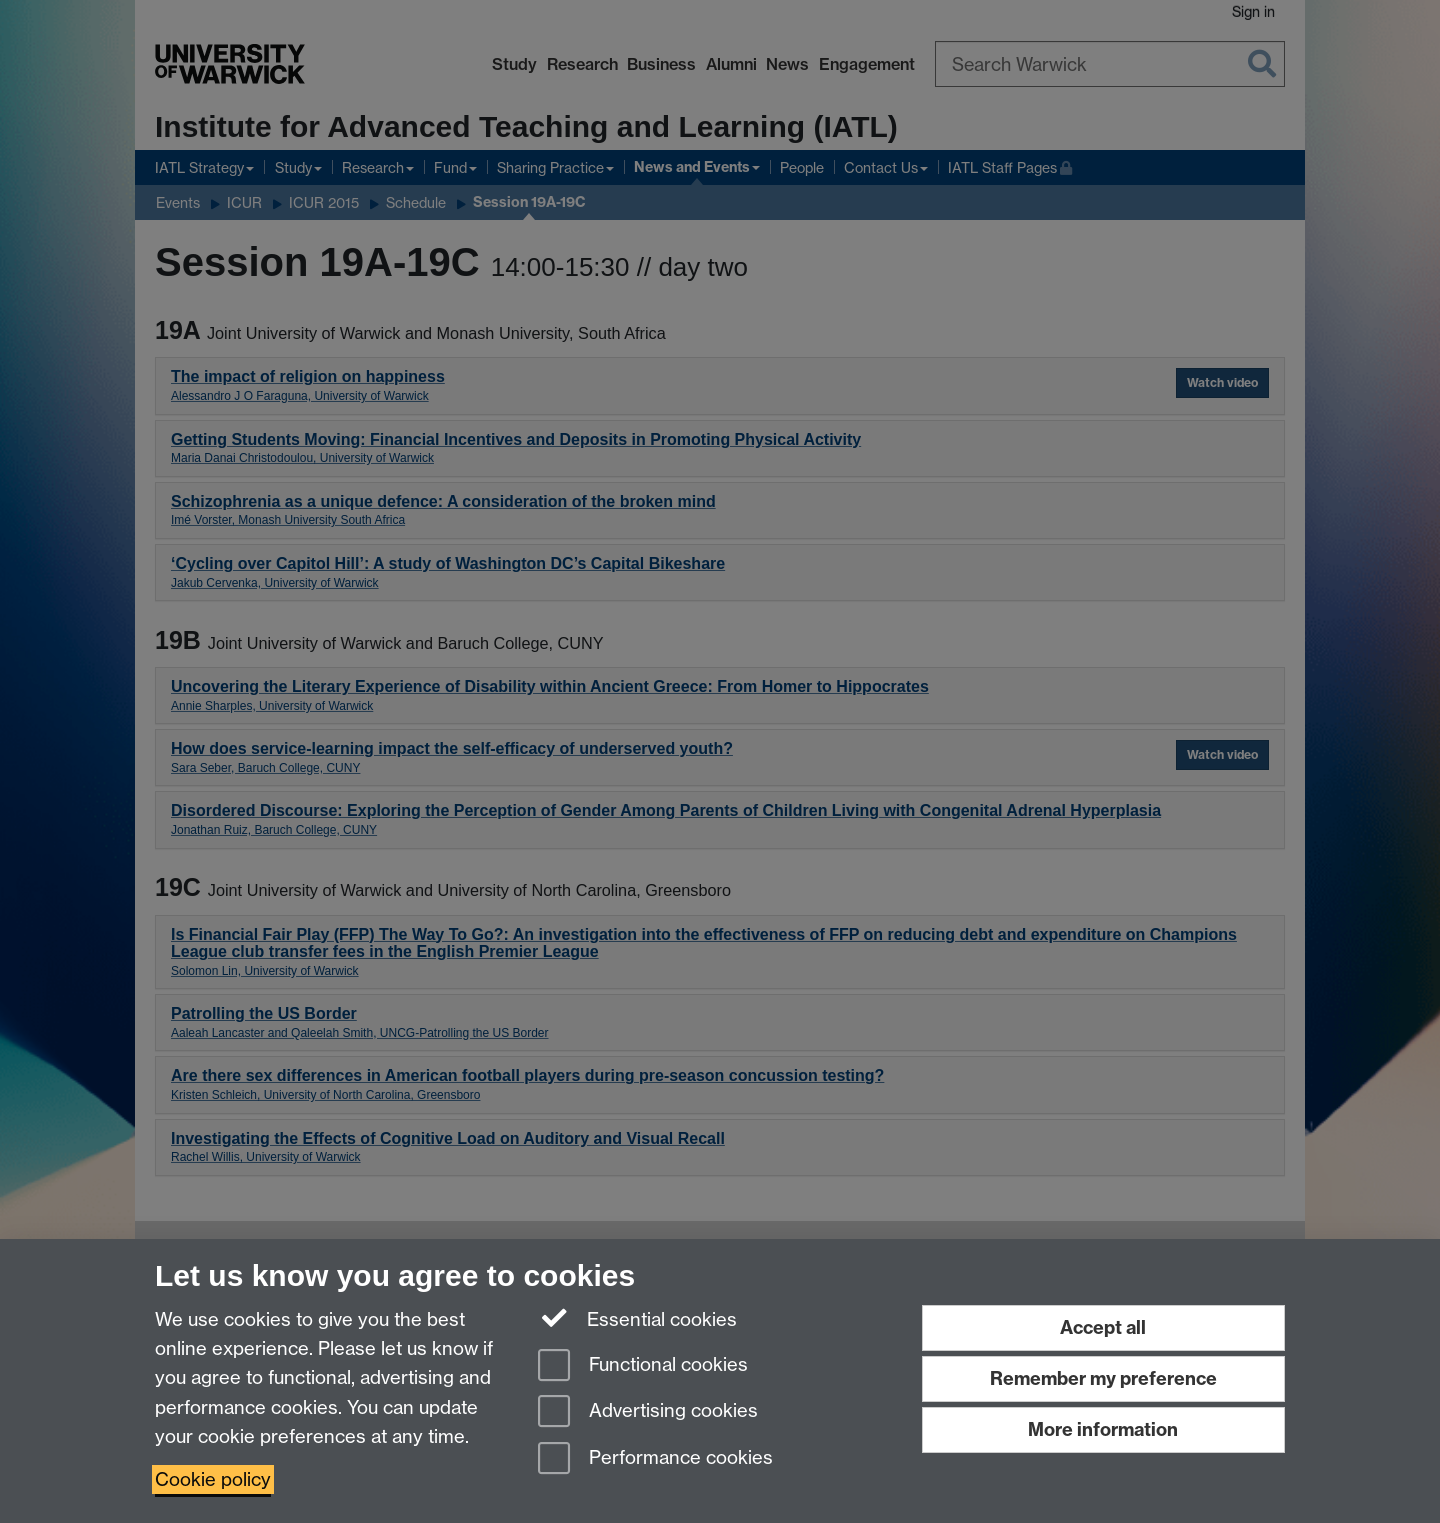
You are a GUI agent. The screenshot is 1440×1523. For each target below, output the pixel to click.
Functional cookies (643, 1366)
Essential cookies (637, 1318)
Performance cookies (655, 1459)
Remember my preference (1103, 1378)
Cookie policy (213, 1479)
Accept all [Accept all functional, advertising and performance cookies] (1103, 1327)
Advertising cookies (648, 1412)
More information (1103, 1429)
